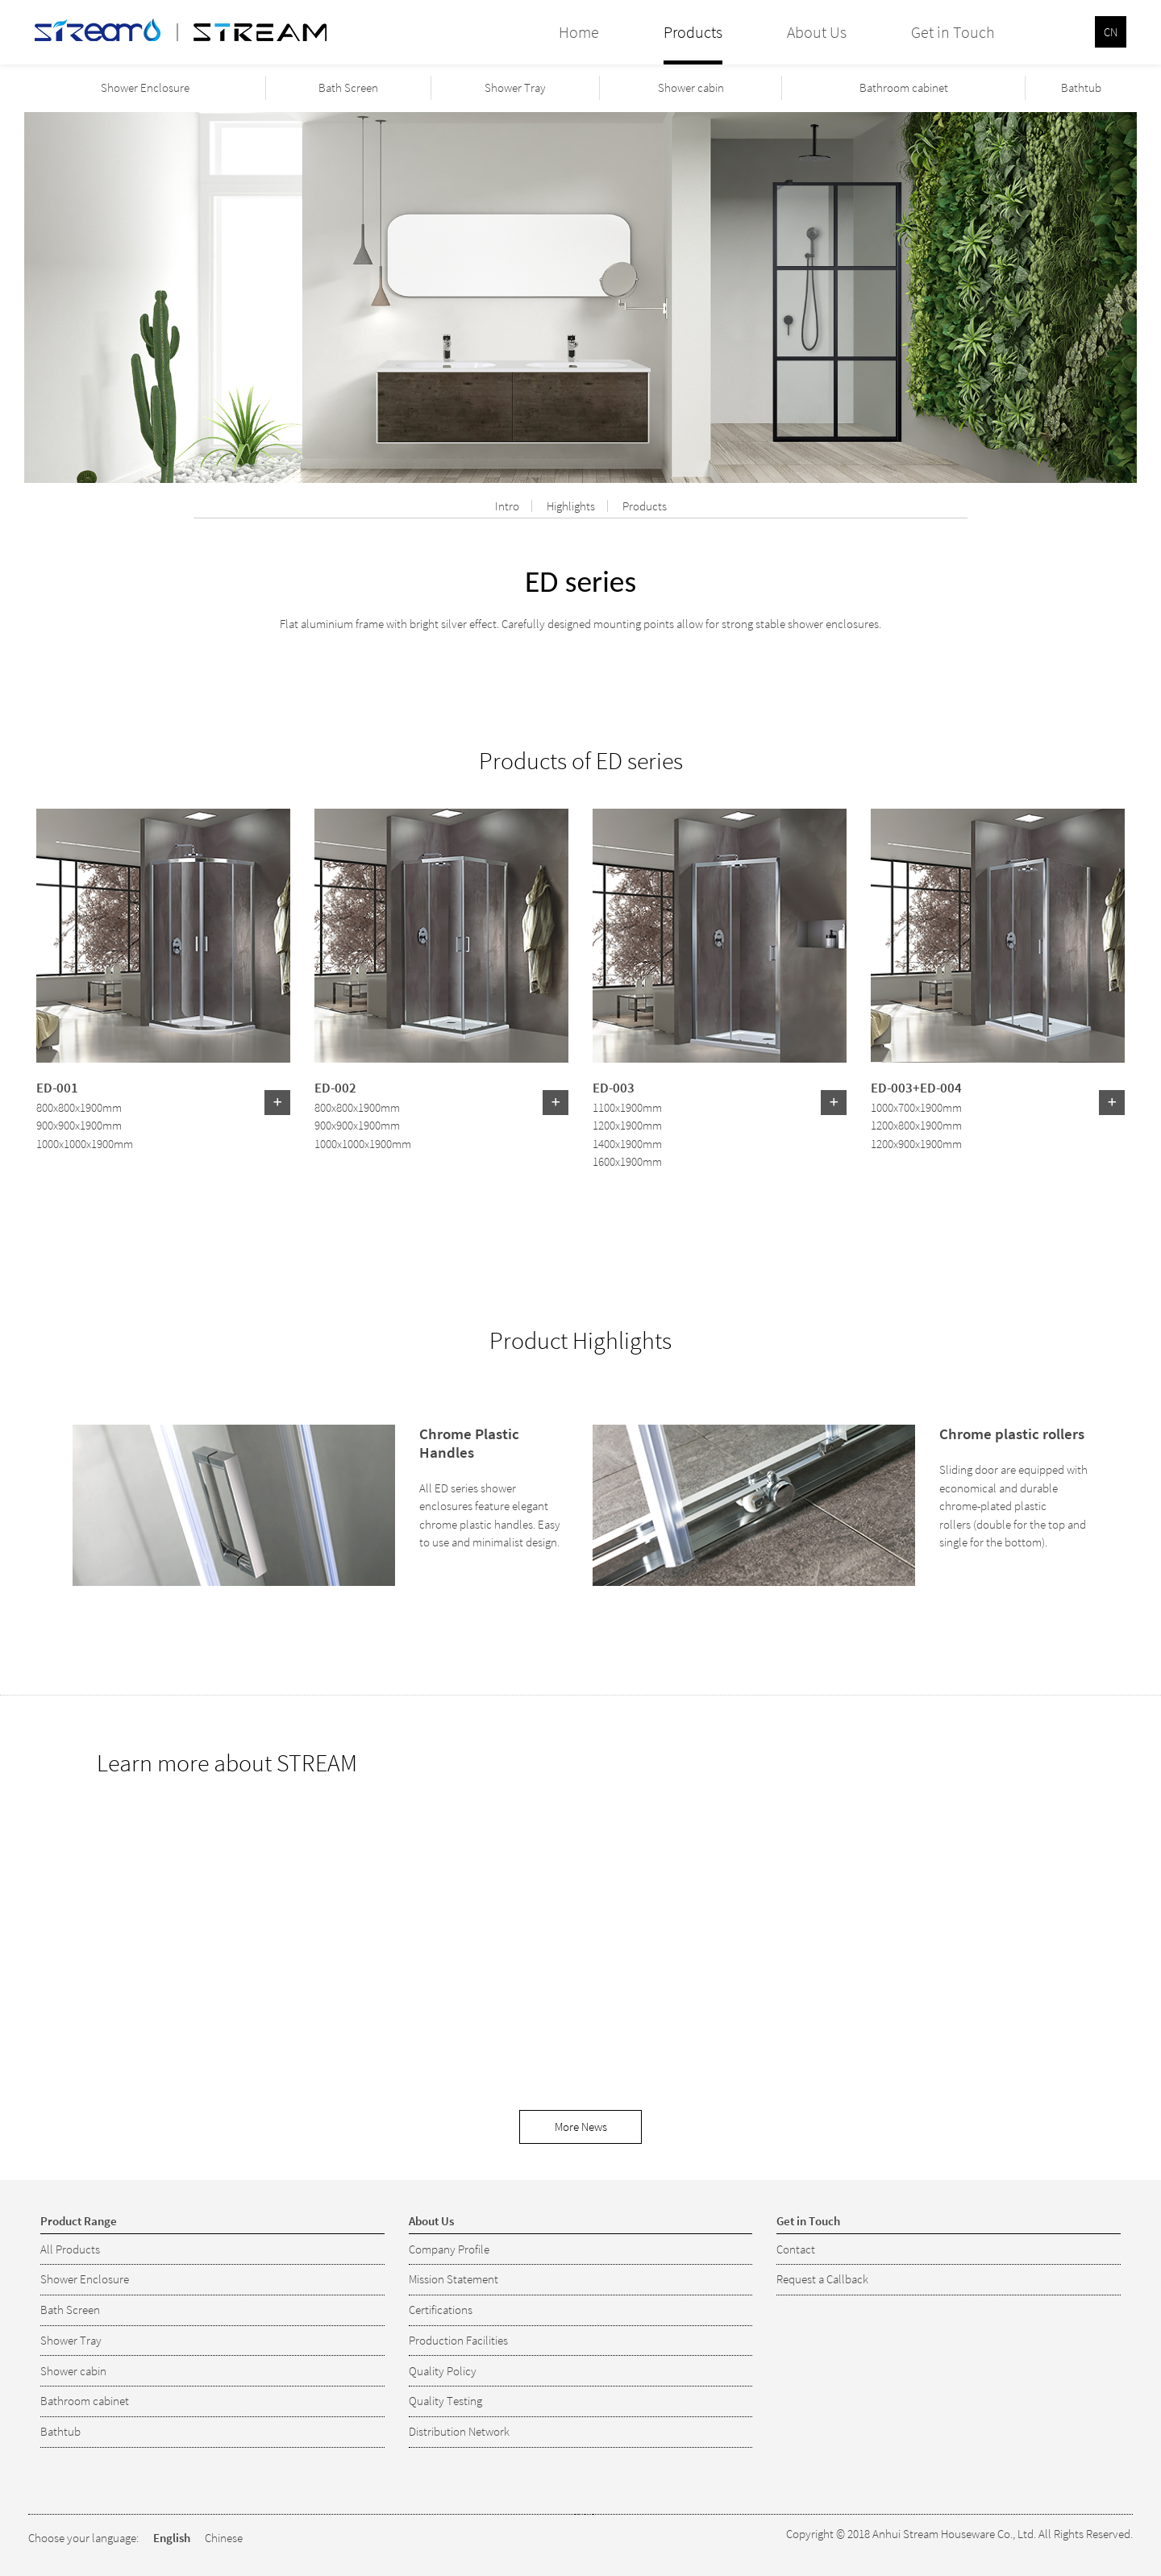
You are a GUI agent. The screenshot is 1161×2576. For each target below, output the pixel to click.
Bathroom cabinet (903, 87)
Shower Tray (515, 87)
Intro (507, 506)
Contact (795, 2249)
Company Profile (449, 2249)
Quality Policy (442, 2370)
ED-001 (57, 1087)
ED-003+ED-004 (916, 1087)
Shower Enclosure (145, 87)
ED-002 (335, 1087)
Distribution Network (459, 2431)
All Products (70, 2249)
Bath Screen (348, 87)
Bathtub (1081, 87)
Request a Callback (822, 2279)
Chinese (224, 2537)
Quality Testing (445, 2400)
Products (644, 506)
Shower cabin (691, 87)
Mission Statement (453, 2279)
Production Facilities (458, 2340)
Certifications (440, 2309)
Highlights (571, 506)
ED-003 (614, 1087)
